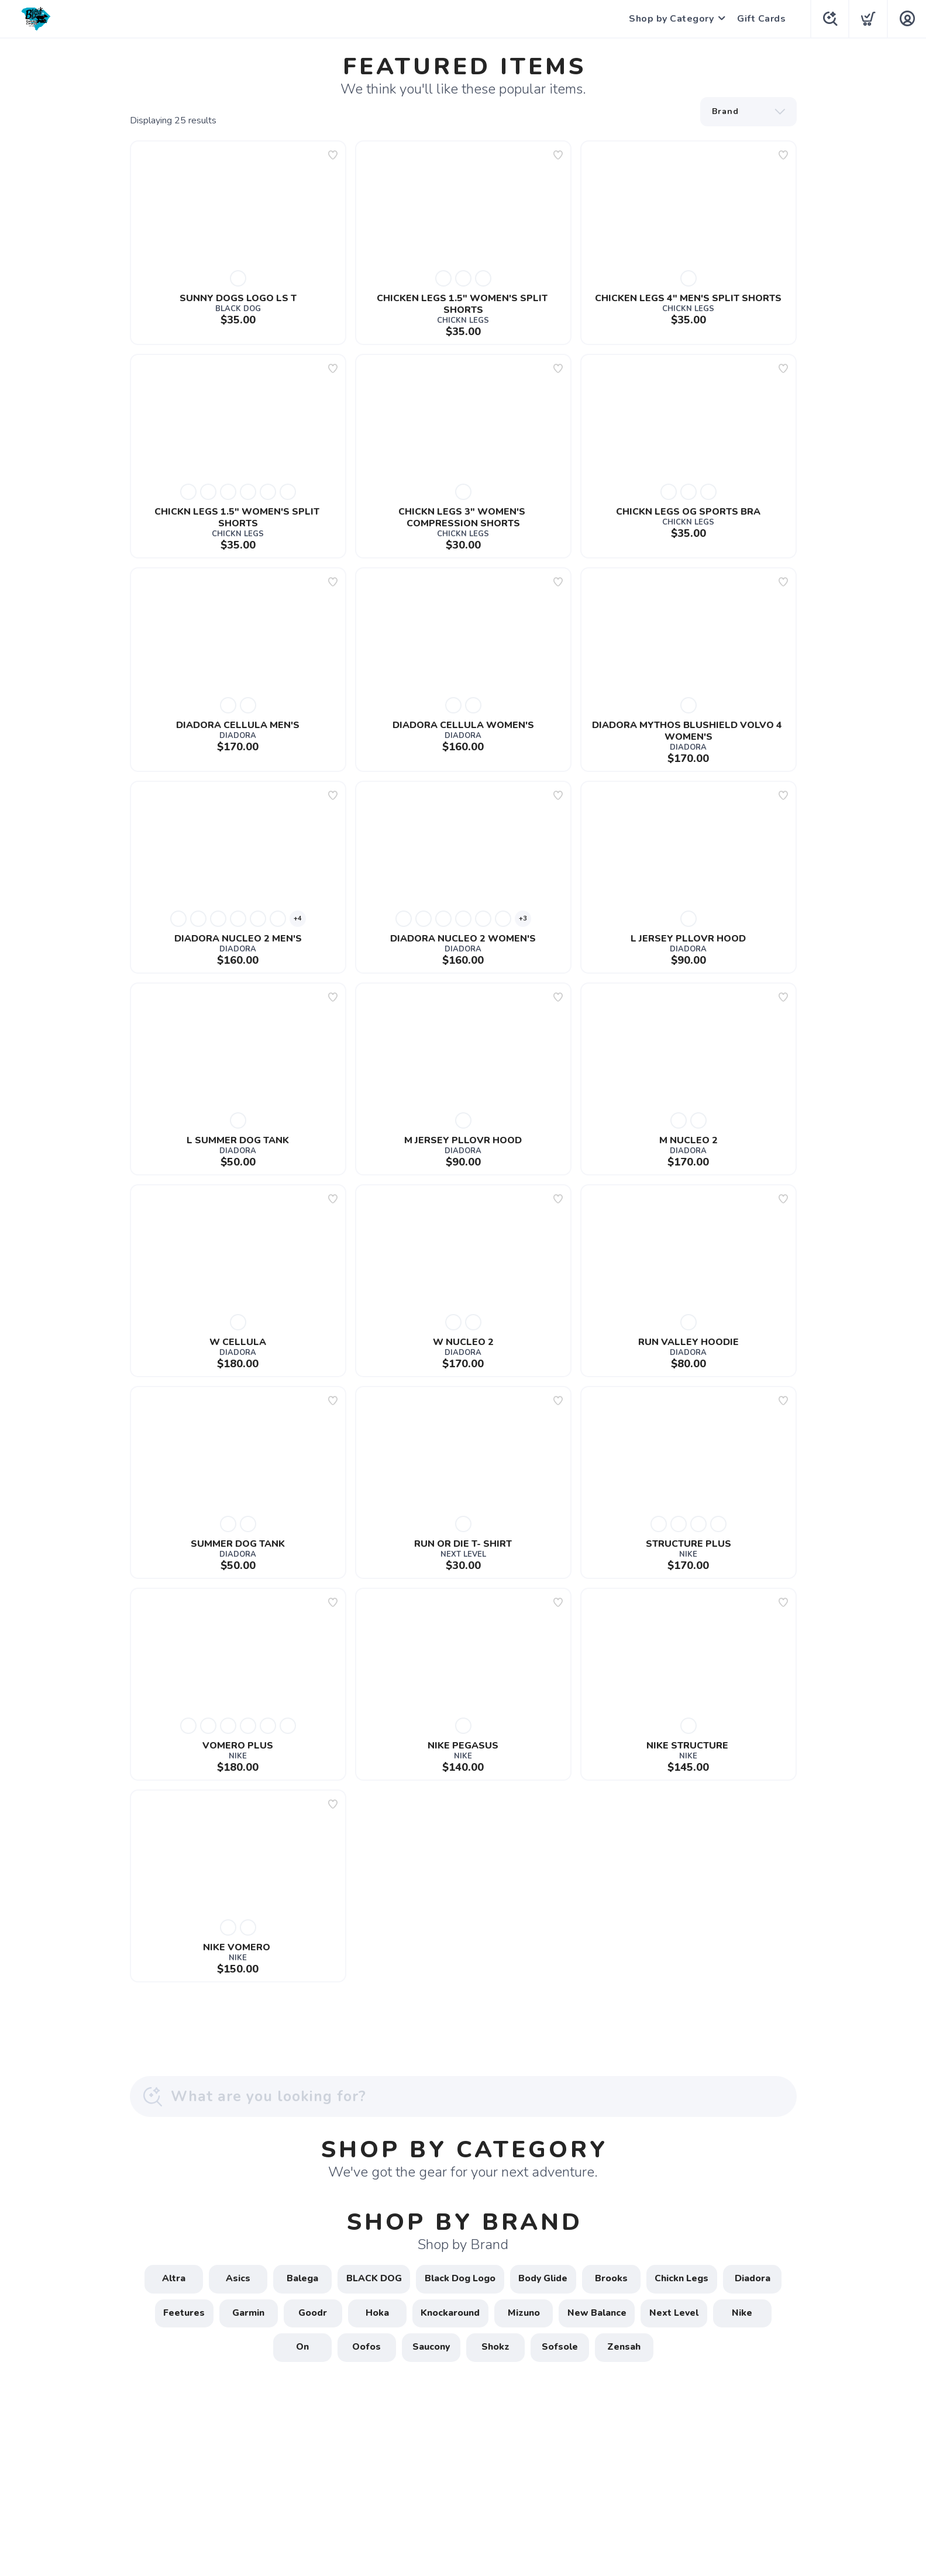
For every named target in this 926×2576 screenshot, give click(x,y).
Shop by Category (669, 18)
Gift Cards (759, 18)
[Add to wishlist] (332, 155)
